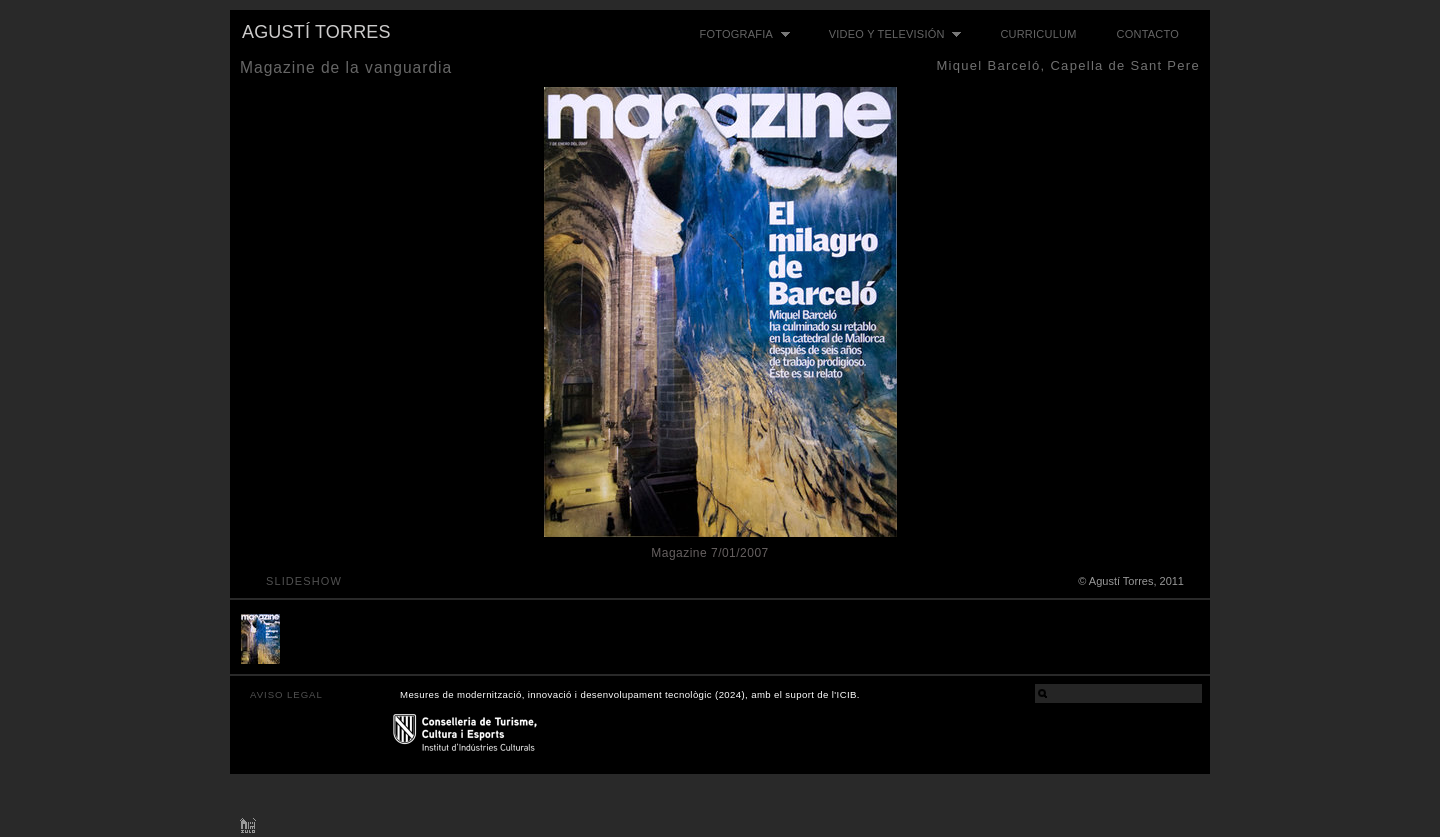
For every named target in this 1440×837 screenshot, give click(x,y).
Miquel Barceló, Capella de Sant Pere (1068, 65)
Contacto (1148, 34)
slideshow (304, 581)
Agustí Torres (316, 32)
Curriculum (1038, 34)
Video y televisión (890, 34)
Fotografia (740, 34)
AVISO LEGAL (286, 694)
